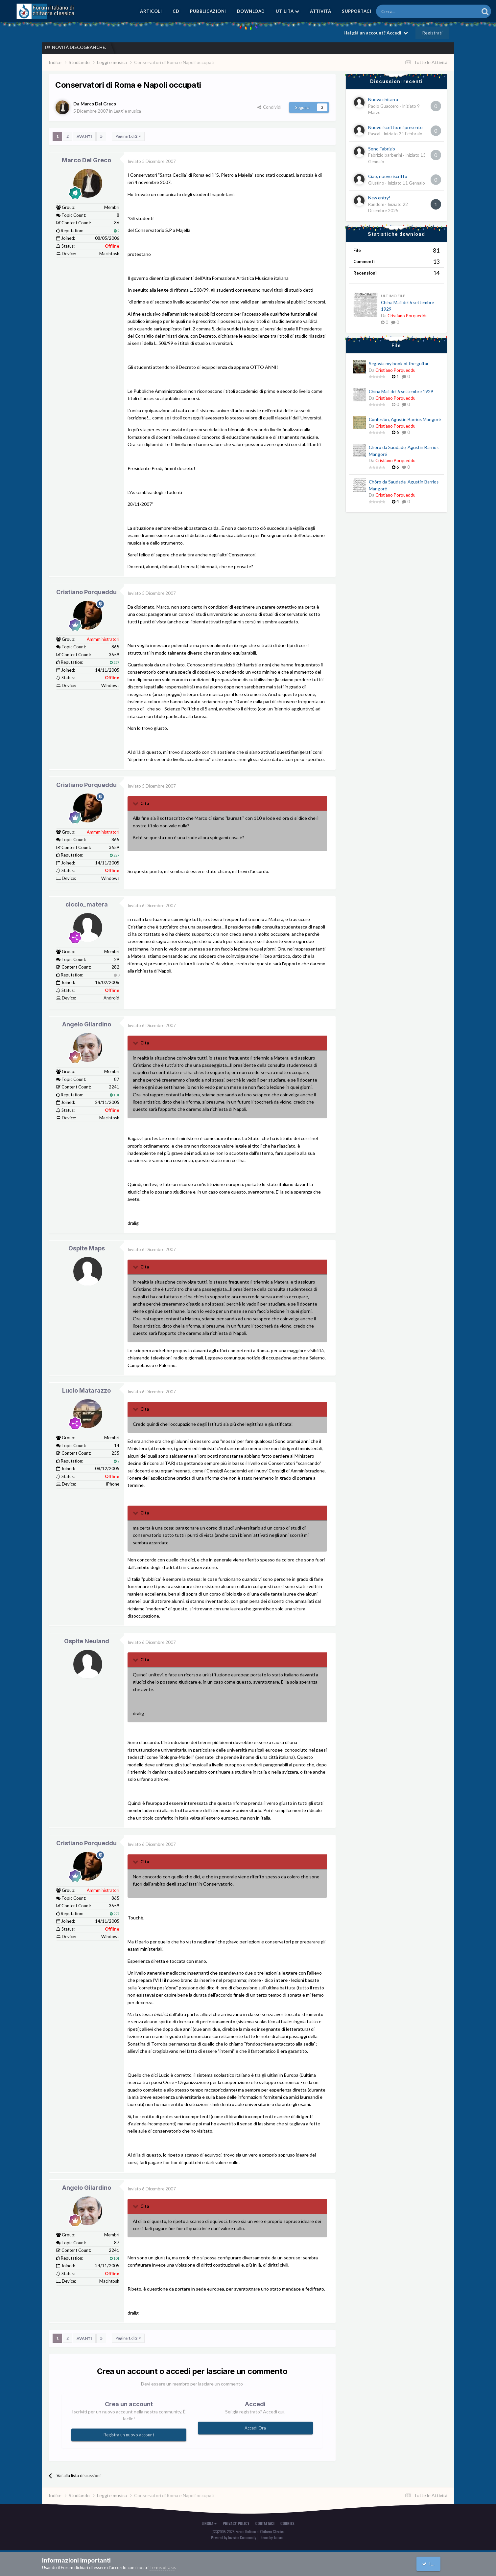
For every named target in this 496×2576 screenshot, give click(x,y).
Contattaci (264, 2522)
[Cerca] (409, 11)
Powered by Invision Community (233, 2537)
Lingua (209, 2522)
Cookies (287, 2522)
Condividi (269, 107)
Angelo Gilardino (86, 1023)
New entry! (379, 197)
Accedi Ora (255, 2427)
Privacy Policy (236, 2522)
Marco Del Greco (86, 159)
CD (176, 11)
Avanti (84, 136)
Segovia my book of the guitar (399, 363)
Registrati (432, 32)
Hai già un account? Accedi (375, 32)
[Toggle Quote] (136, 803)
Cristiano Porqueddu (86, 591)
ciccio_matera (86, 904)
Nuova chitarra (383, 99)
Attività (320, 11)
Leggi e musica (129, 111)
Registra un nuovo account (129, 2434)
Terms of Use (162, 2567)
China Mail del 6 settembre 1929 (401, 391)
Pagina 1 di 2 (128, 136)
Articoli (151, 11)
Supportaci (356, 11)
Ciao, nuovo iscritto (387, 176)
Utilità (287, 11)
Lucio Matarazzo (86, 1390)
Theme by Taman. (271, 2537)
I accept (434, 2563)
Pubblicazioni (208, 11)
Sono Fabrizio (381, 148)
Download (251, 11)
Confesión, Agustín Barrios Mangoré (405, 419)
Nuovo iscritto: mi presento (395, 127)
